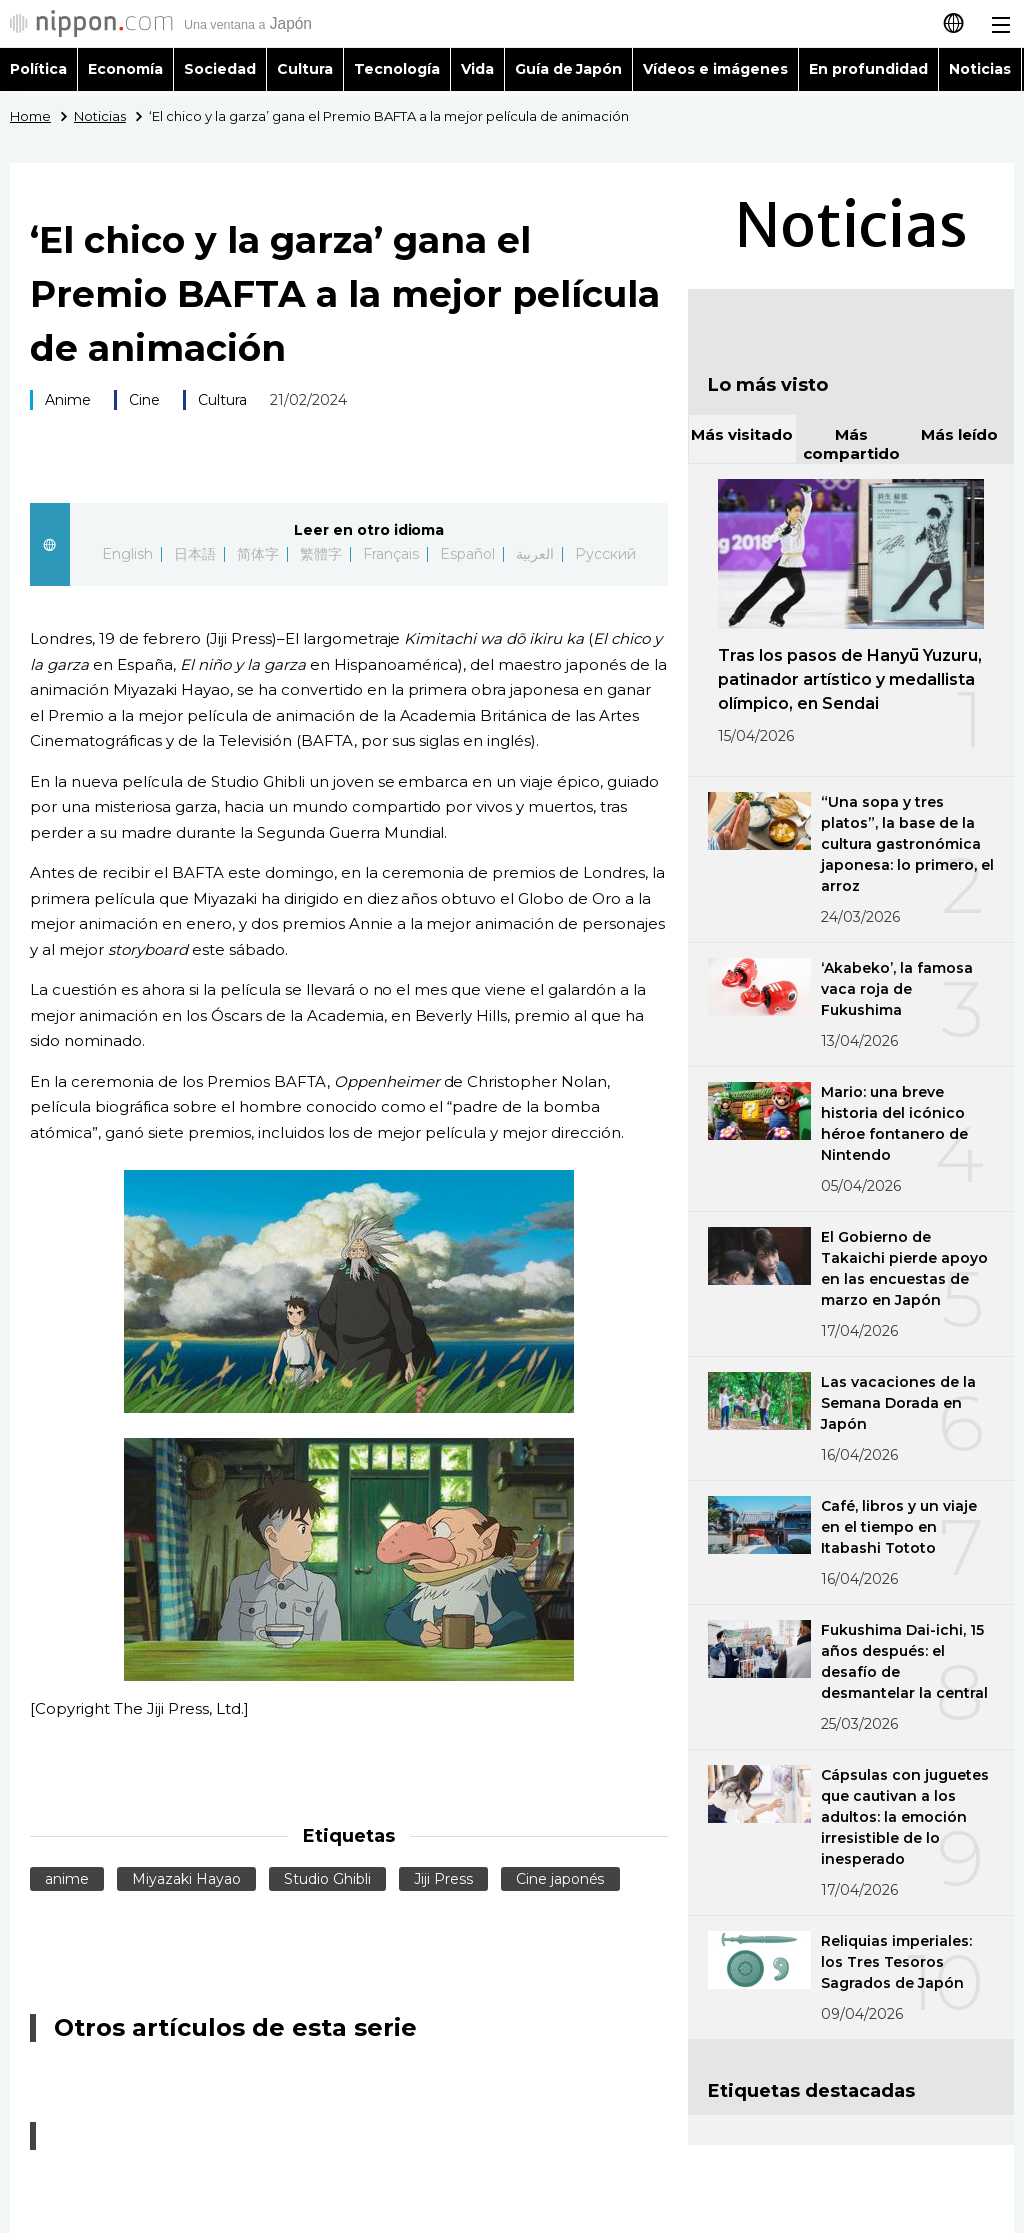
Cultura (305, 69)
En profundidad (868, 69)
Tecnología (397, 69)
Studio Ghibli (327, 1879)
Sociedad (220, 69)
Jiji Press (443, 1879)
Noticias (980, 69)
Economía (125, 69)
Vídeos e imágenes (715, 69)
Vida (477, 69)
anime (67, 1879)
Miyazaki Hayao (186, 1879)
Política (38, 69)
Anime (68, 400)
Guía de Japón (569, 69)
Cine (144, 400)
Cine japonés (560, 1879)
